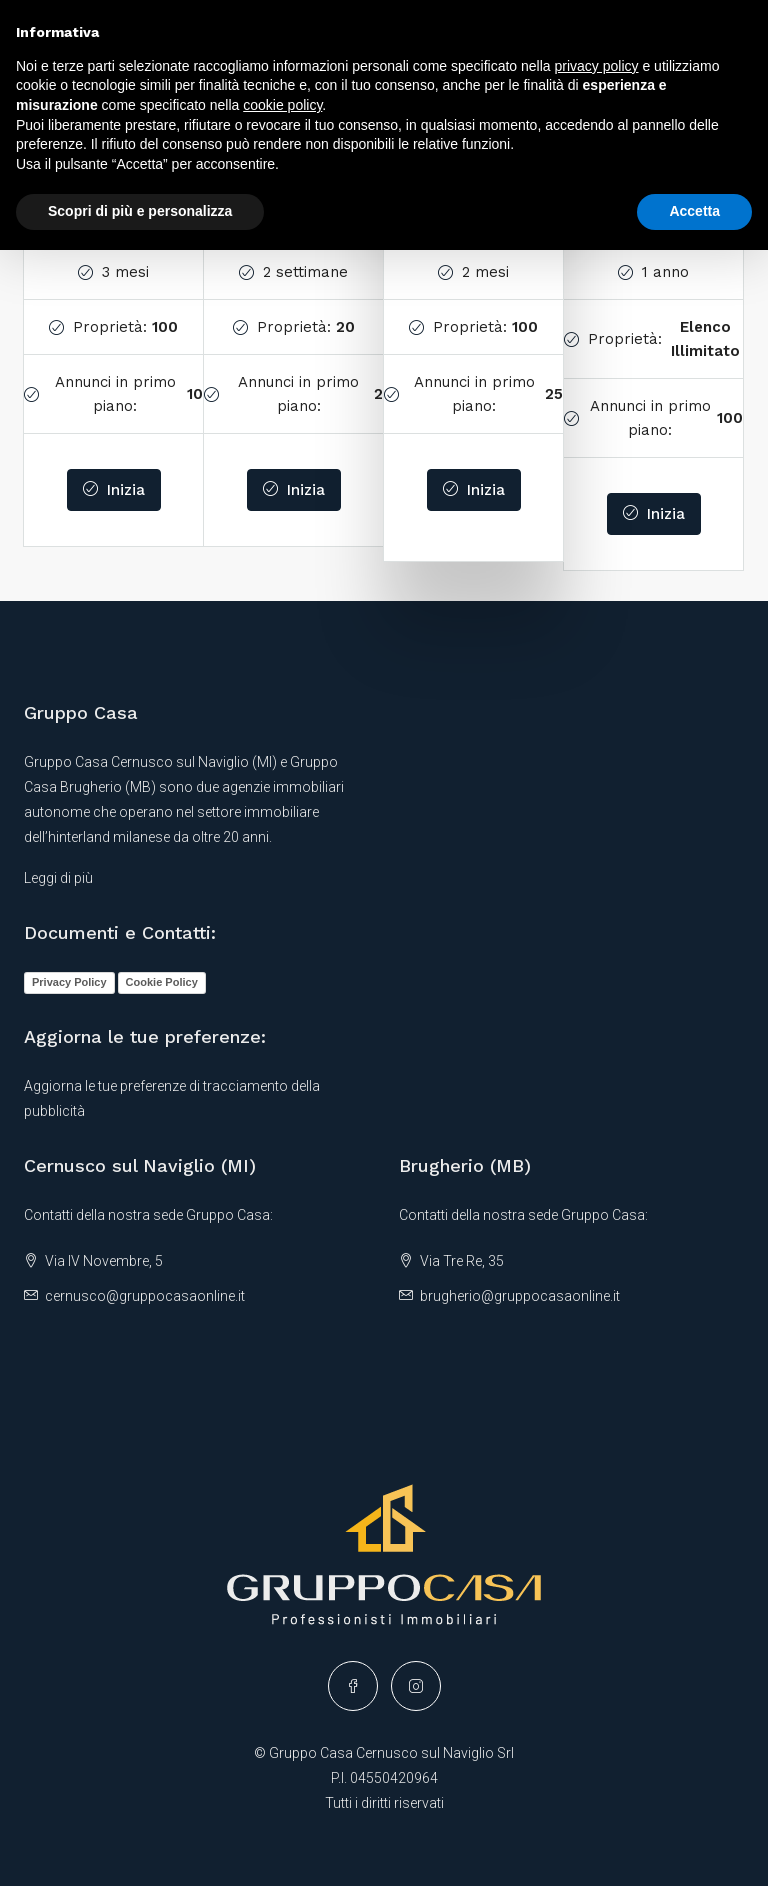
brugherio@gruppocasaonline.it (520, 1296)
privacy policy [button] (597, 66)
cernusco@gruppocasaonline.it (145, 1296)
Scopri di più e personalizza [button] (140, 211)
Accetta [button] (694, 211)
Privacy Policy (69, 982)
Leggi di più (58, 878)
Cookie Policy (162, 982)
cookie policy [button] (282, 105)
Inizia (114, 490)
